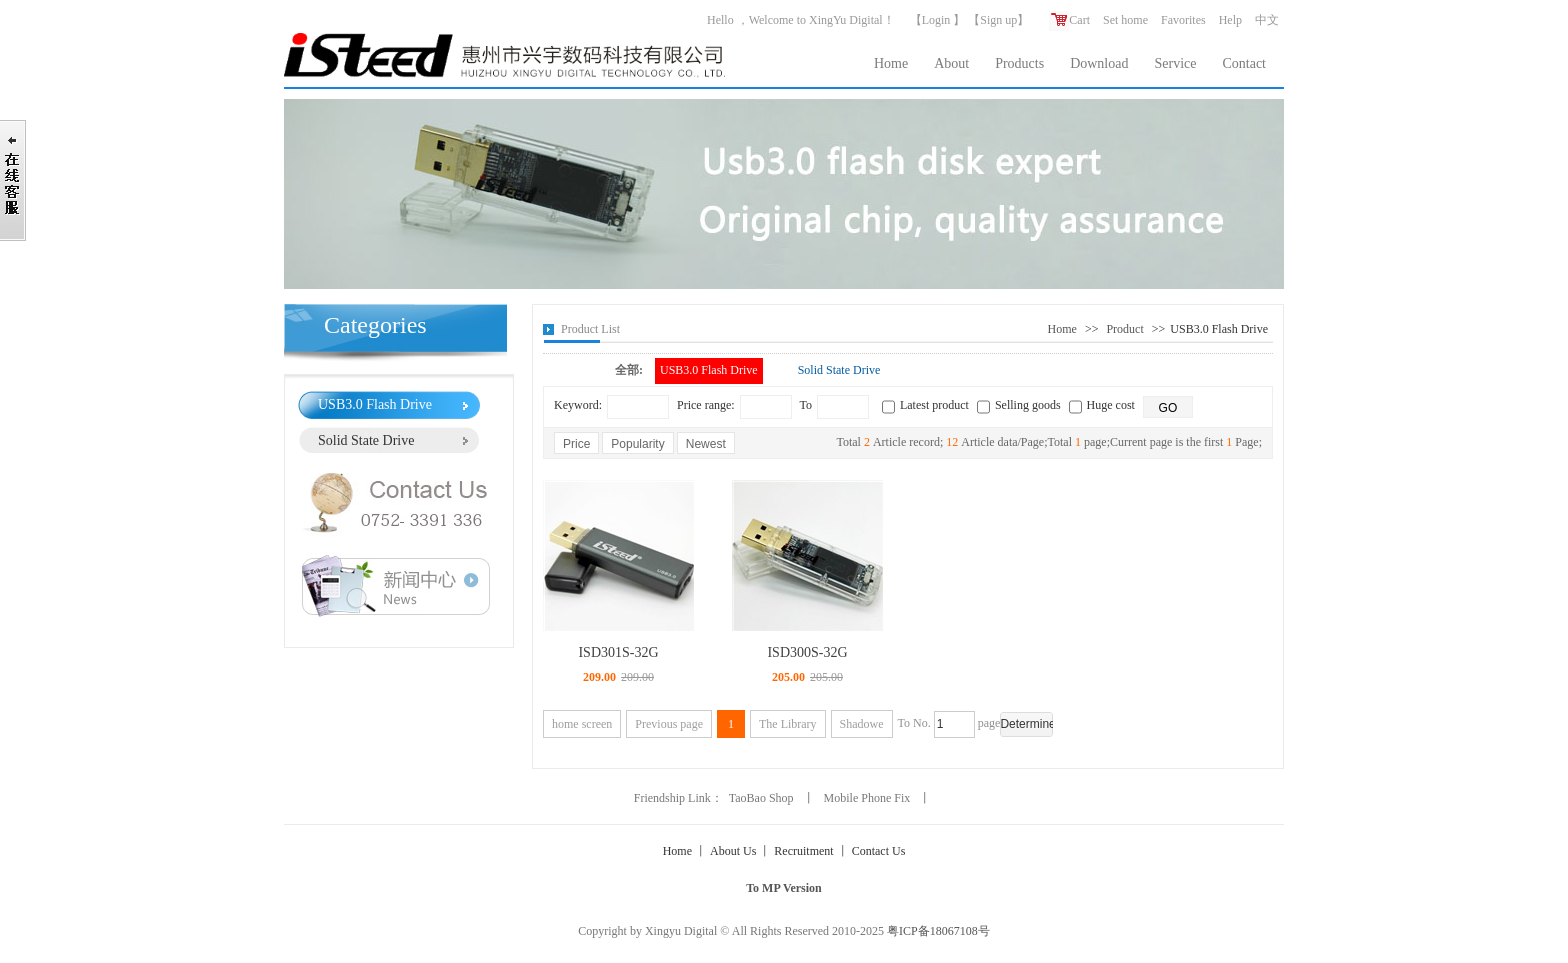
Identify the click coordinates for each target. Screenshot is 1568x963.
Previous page (669, 724)
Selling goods (1028, 405)
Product (1124, 329)
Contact (1244, 63)
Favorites (1183, 20)
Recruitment (803, 851)
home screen (582, 724)
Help (1230, 20)
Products (1019, 63)
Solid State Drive (366, 440)
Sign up (998, 20)
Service (1175, 63)
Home (891, 63)
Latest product (934, 405)
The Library (788, 724)
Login (936, 20)
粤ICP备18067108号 (938, 931)
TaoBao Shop (761, 798)
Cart (1069, 20)
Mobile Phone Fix (867, 798)
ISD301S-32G (618, 652)
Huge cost (1111, 405)
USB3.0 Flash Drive (375, 404)
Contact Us (879, 851)
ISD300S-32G (807, 652)
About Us (733, 851)
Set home (1125, 20)
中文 (1267, 20)
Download (1099, 63)
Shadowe (862, 724)
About (951, 63)
